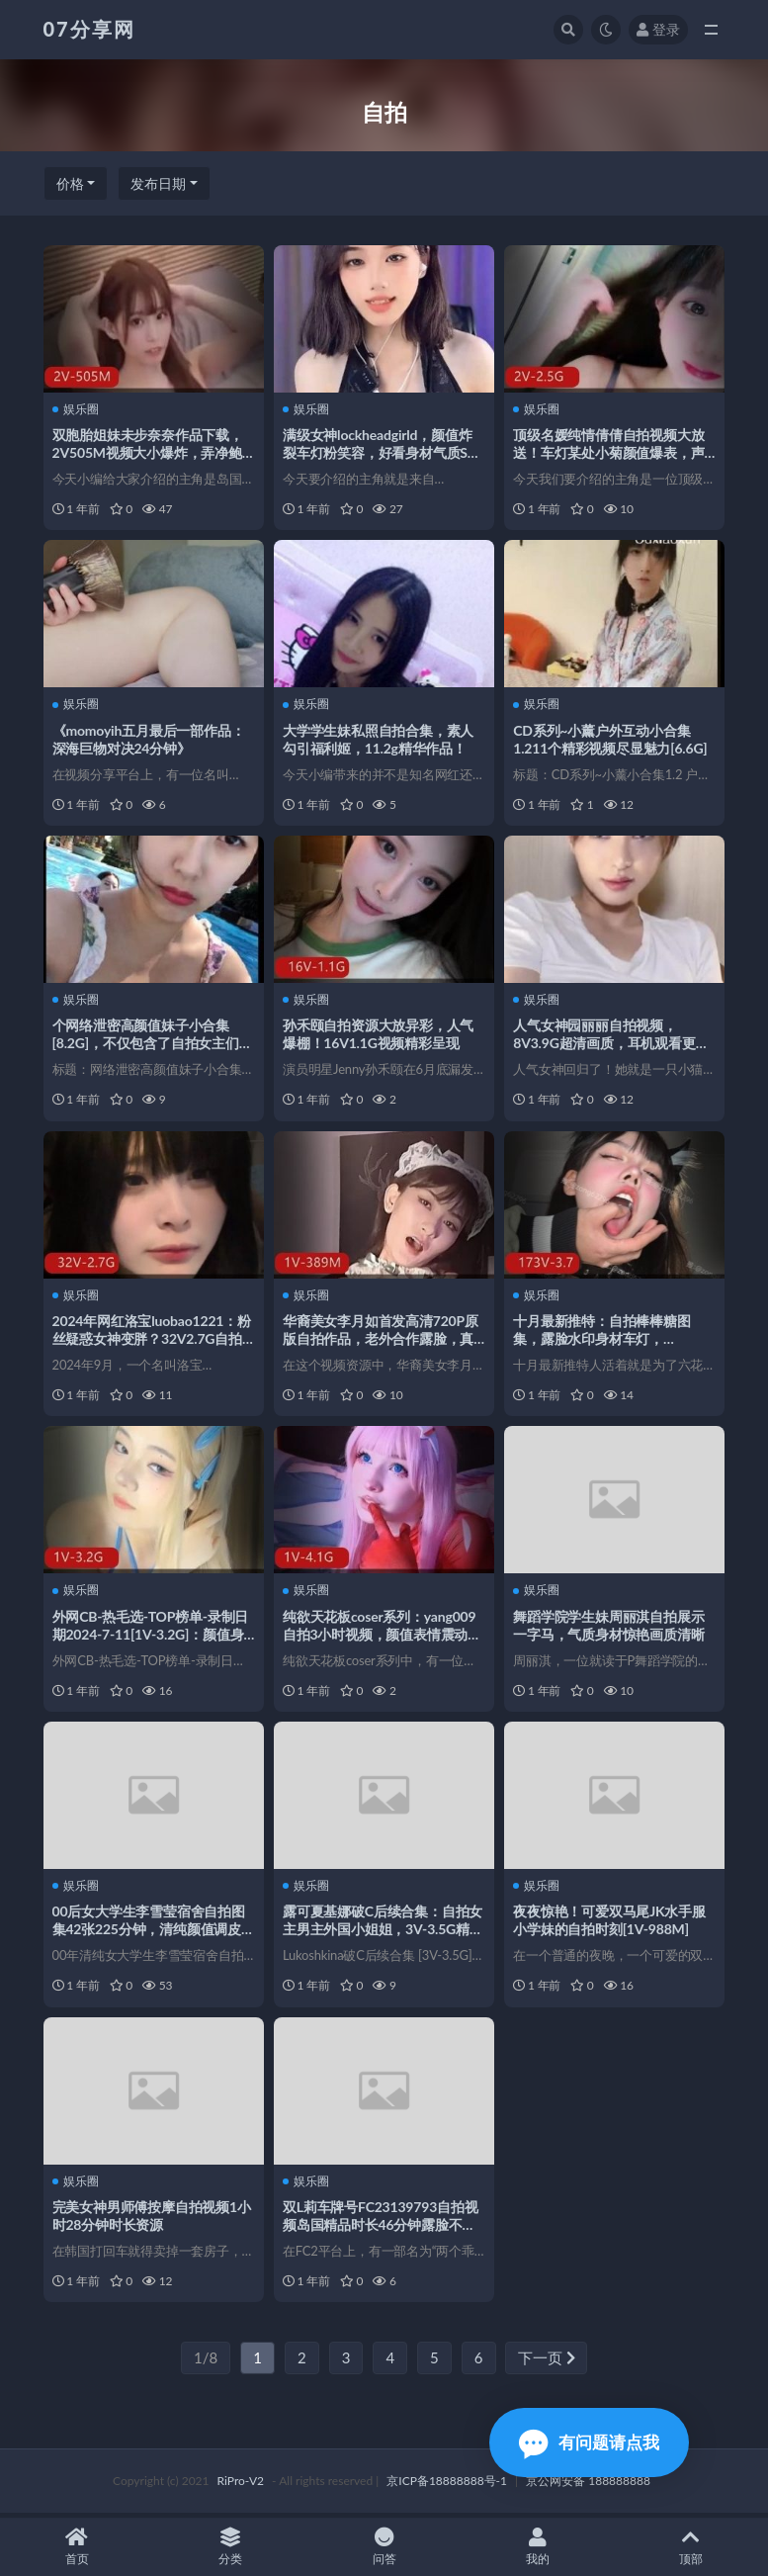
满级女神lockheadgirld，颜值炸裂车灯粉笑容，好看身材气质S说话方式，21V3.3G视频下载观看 (383, 452)
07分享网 (89, 29)
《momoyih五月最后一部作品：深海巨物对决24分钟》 (149, 739)
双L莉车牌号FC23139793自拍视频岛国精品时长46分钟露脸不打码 (381, 2227)
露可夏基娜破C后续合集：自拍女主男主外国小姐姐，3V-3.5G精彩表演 (384, 1932)
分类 (229, 2547)
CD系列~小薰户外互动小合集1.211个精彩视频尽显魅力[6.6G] (611, 739)
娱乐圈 (76, 408)
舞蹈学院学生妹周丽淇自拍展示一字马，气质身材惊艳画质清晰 (609, 1627)
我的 (537, 2547)
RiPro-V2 (240, 2484)
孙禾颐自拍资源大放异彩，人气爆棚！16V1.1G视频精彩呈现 (379, 1035)
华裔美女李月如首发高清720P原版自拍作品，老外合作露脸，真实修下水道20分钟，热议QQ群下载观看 (381, 1349)
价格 (70, 183)
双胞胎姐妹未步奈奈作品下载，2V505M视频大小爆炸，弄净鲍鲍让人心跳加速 (148, 452)
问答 (384, 2547)
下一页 (546, 2361)
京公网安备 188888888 (588, 2484)
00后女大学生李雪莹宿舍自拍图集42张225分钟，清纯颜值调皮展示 (149, 1932)
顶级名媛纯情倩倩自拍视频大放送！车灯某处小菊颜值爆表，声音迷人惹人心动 (609, 452)
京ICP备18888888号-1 (446, 2484)
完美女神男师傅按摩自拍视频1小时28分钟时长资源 (152, 2218)
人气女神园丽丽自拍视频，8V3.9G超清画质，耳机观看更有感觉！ (612, 1044)
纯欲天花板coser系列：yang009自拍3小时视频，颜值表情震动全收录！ (383, 1636)
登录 (658, 29)
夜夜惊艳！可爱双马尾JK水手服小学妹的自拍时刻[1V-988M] (610, 1923)
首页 (76, 2547)
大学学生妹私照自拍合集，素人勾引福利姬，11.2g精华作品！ (379, 739)
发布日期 (158, 183)
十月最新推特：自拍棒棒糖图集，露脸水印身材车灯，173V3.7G (602, 1340)
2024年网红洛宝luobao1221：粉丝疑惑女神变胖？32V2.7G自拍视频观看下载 (152, 1340)
